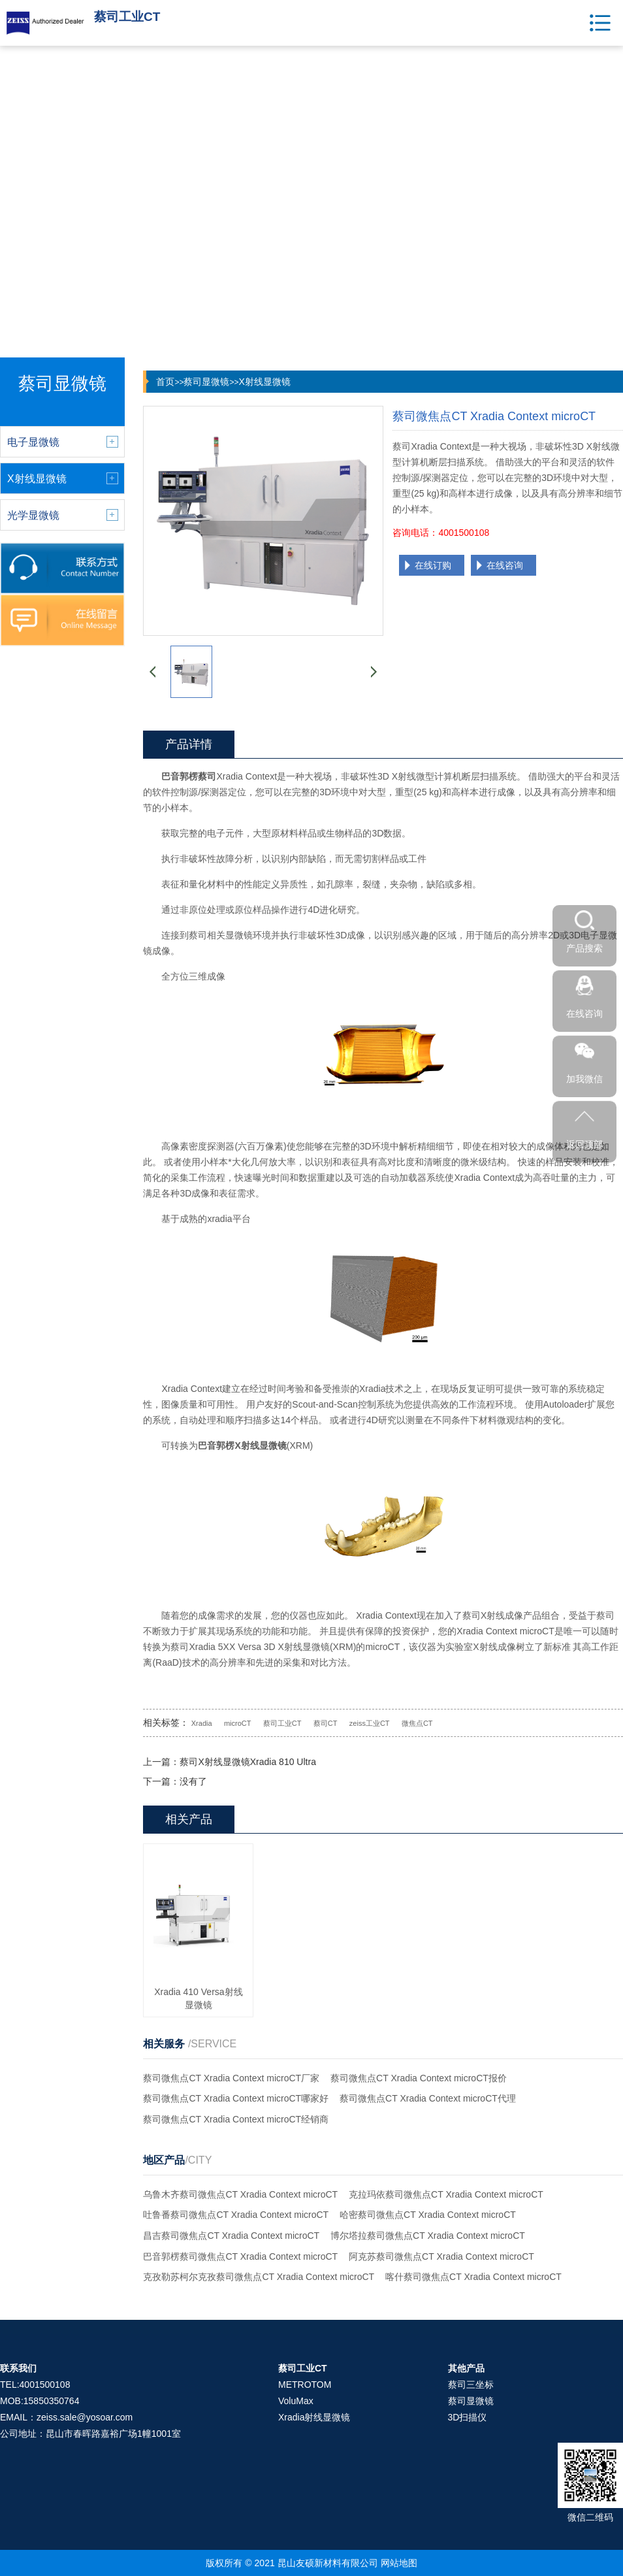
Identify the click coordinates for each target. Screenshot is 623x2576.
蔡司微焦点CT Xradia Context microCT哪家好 (235, 2098)
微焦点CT (417, 1723)
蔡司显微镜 (206, 381)
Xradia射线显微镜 (314, 2417)
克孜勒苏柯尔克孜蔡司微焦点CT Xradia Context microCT (258, 2276)
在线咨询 (505, 565)
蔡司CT (325, 1723)
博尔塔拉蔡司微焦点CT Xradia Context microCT (427, 2235)
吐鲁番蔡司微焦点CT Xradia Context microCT (235, 2214)
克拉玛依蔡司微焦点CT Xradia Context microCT (446, 2194)
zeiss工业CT (369, 1723)
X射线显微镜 (264, 381)
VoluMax (295, 2401)
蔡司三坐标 (471, 2384)
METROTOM (304, 2384)
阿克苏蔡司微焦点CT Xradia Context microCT (441, 2256)
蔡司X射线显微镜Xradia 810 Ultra (248, 1762)
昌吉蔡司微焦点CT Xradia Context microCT (231, 2235)
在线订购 (433, 565)
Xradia (201, 1723)
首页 (165, 381)
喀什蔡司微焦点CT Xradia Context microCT (473, 2276)
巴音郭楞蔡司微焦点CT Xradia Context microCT (240, 2256)
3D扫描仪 (467, 2417)
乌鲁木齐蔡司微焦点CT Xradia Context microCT (240, 2194)
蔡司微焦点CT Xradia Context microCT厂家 (231, 2078)
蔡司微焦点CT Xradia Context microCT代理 (428, 2098)
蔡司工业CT (282, 1723)
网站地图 (399, 2563)
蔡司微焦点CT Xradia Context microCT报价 (418, 2078)
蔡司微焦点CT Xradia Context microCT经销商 (235, 2119)
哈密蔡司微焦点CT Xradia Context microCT (428, 2214)
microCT (237, 1723)
